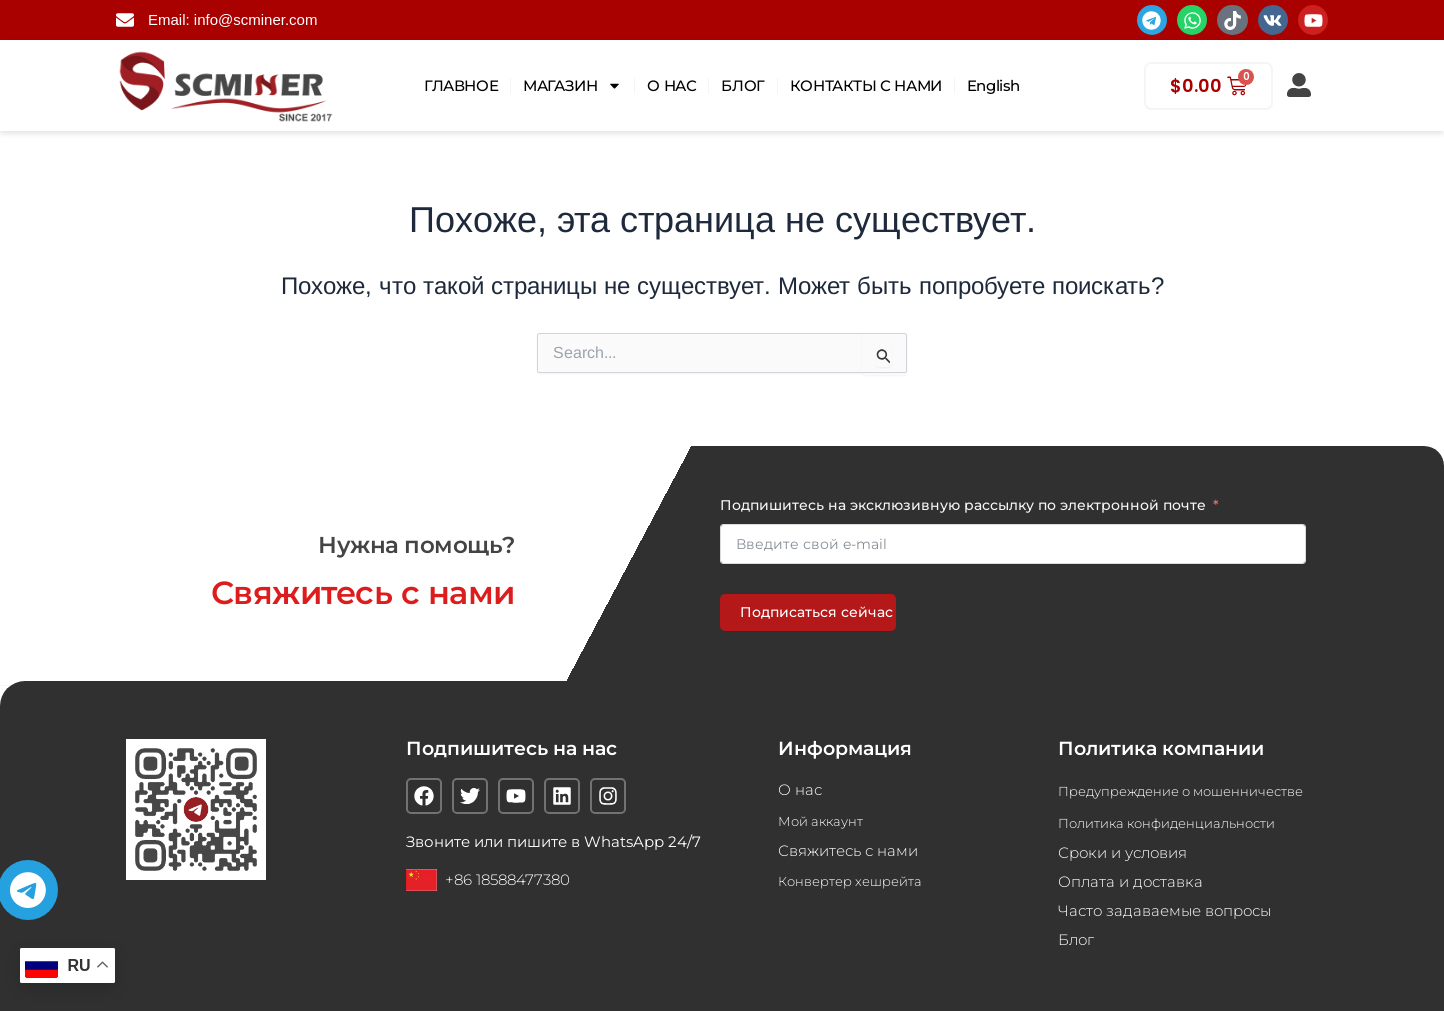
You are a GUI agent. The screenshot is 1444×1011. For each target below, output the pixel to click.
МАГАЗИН (572, 85)
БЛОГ (742, 85)
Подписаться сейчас (816, 603)
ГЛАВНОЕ (461, 85)
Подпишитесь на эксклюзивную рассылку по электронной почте (963, 496)
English (993, 85)
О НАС (671, 85)
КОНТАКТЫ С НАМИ (866, 85)
